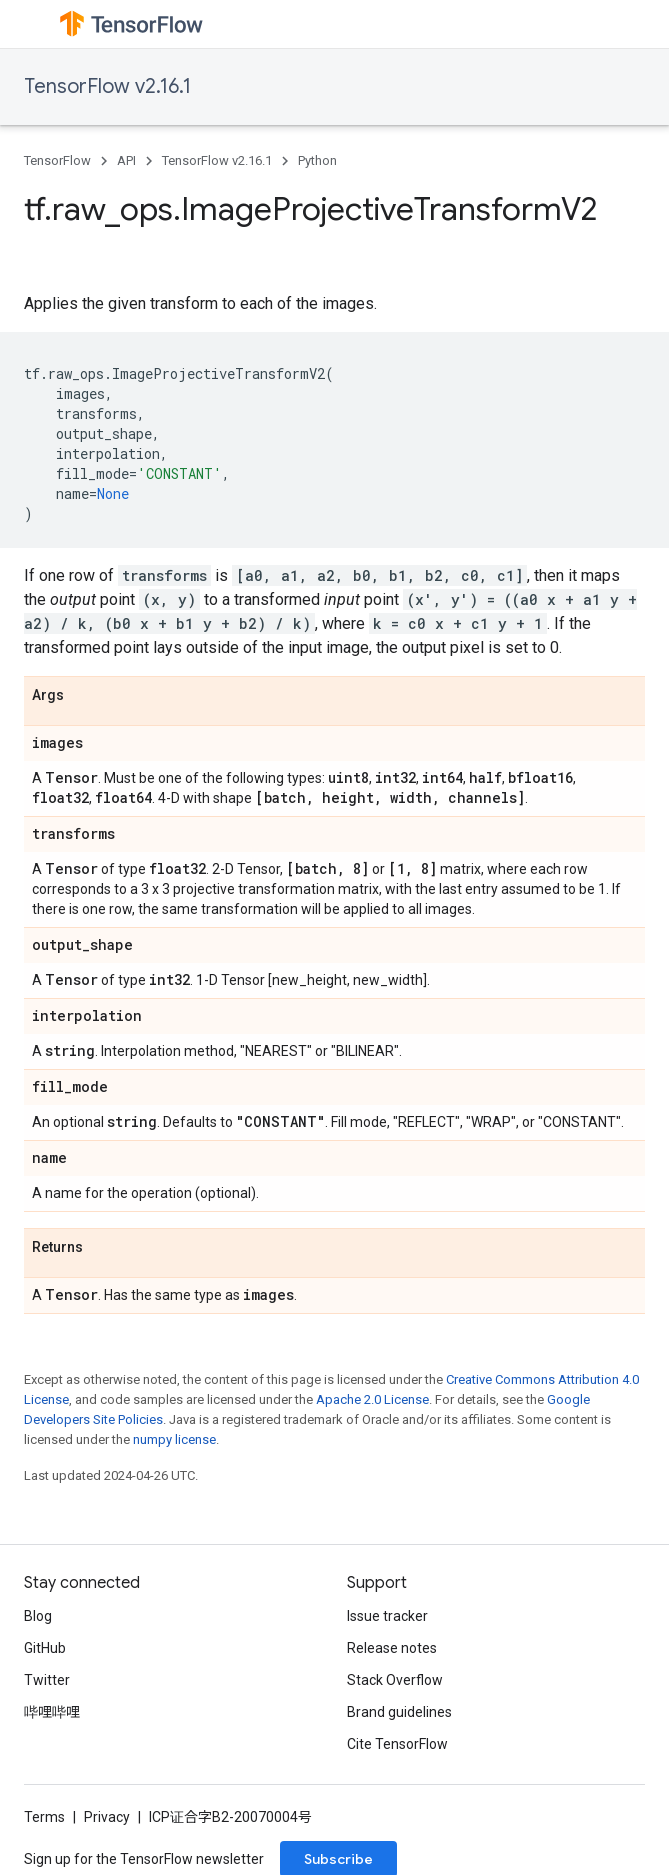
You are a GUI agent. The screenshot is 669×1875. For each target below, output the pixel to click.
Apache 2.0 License (372, 1399)
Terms (44, 1817)
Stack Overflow (395, 1680)
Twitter (47, 1680)
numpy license (174, 1439)
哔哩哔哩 (52, 1712)
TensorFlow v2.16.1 (107, 86)
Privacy (107, 1817)
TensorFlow (57, 160)
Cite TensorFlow (397, 1744)
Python (317, 160)
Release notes (392, 1648)
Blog (38, 1616)
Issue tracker (387, 1616)
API (126, 160)
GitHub (45, 1648)
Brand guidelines (399, 1712)
